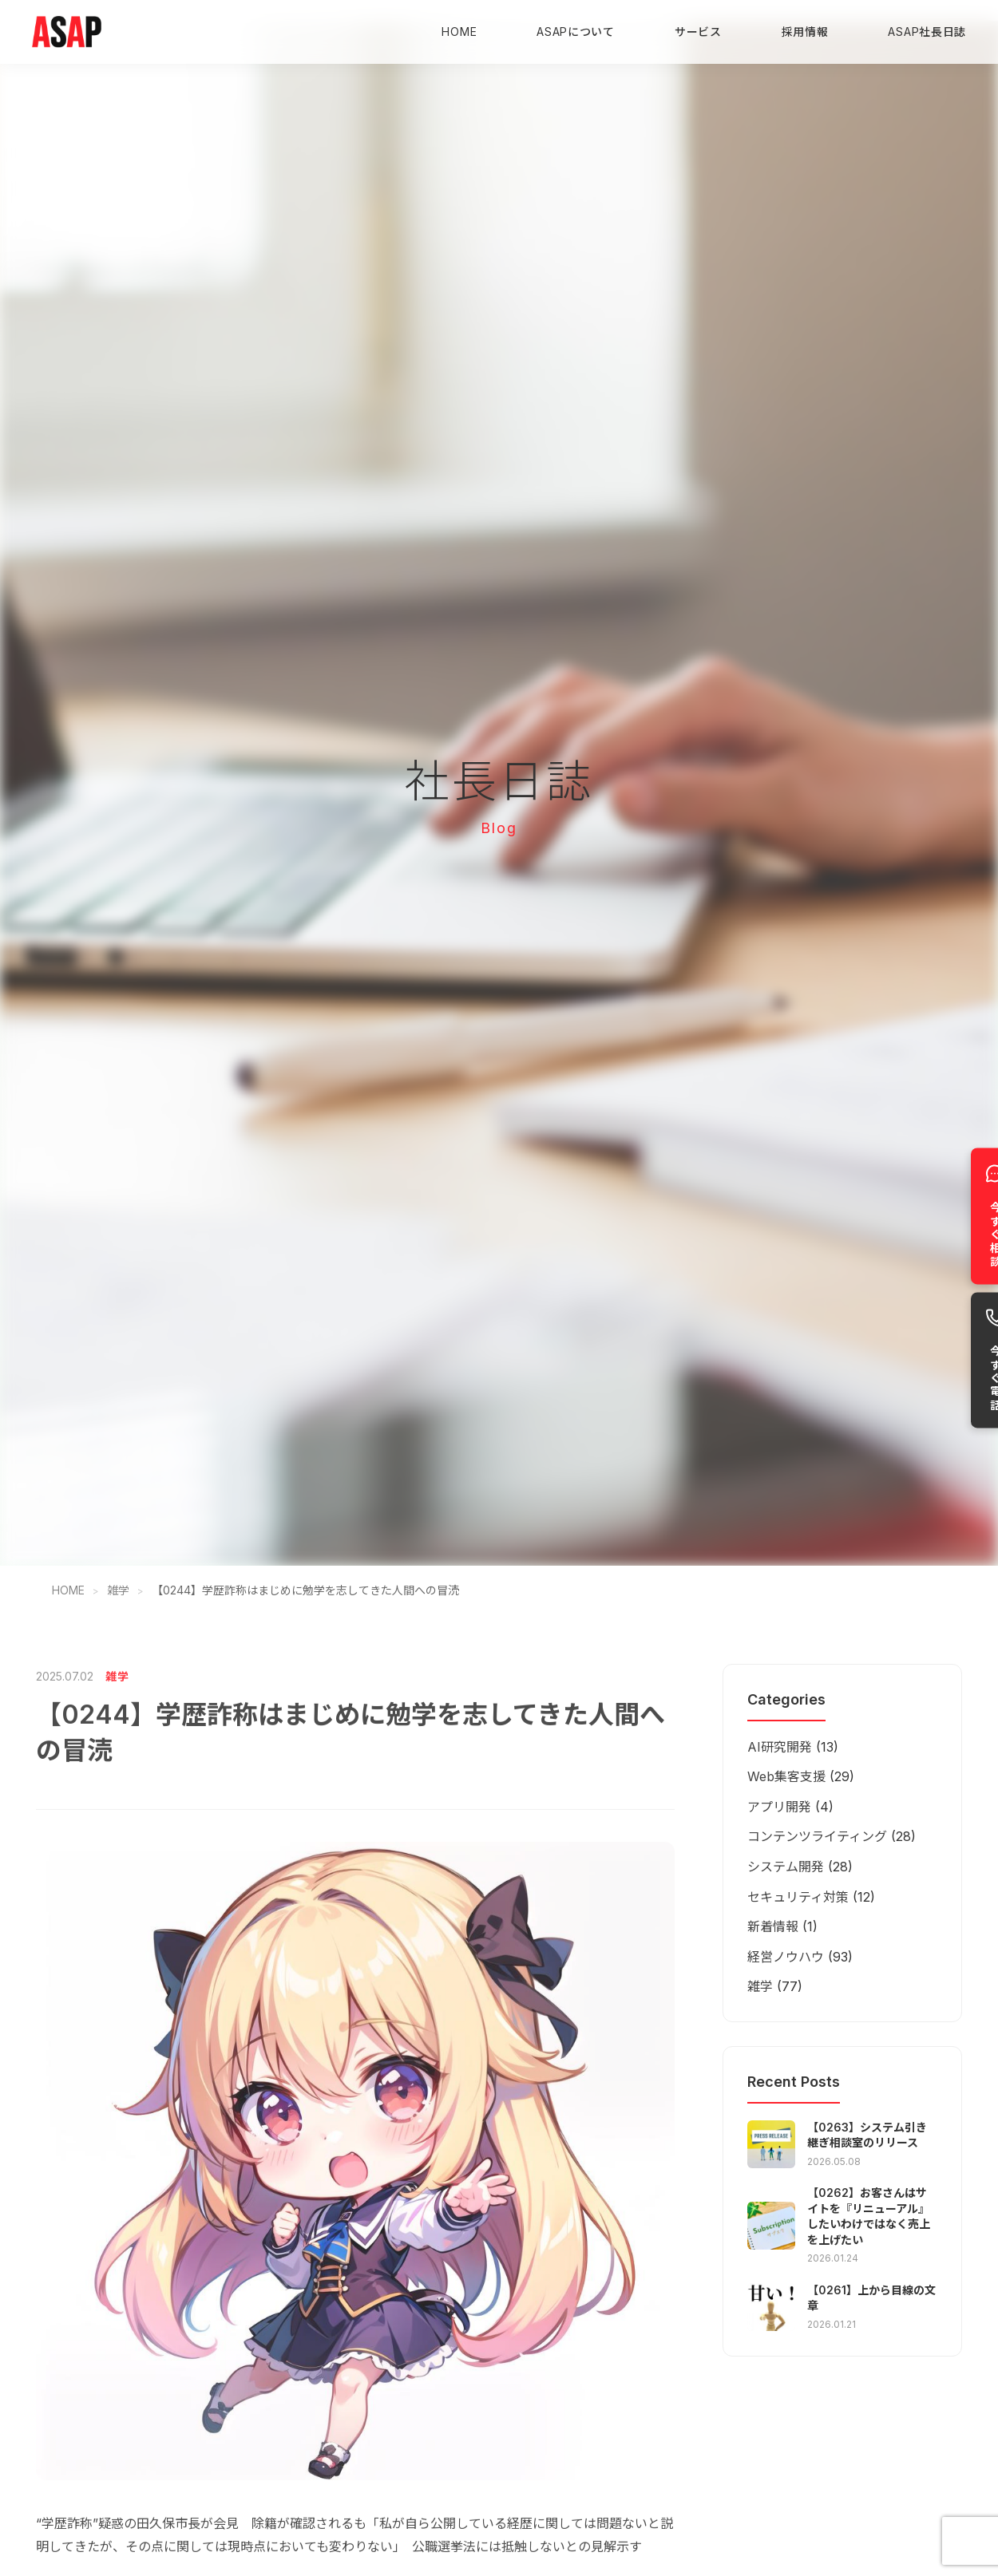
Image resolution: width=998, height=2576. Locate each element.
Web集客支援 (786, 1776)
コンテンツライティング (817, 1836)
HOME (459, 31)
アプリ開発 (779, 1807)
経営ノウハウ (785, 1957)
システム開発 (785, 1867)
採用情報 (805, 31)
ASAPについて (576, 31)
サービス (698, 31)
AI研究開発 (779, 1747)
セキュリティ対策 (798, 1897)
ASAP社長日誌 (927, 31)
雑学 (118, 1590)
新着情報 (772, 1926)
